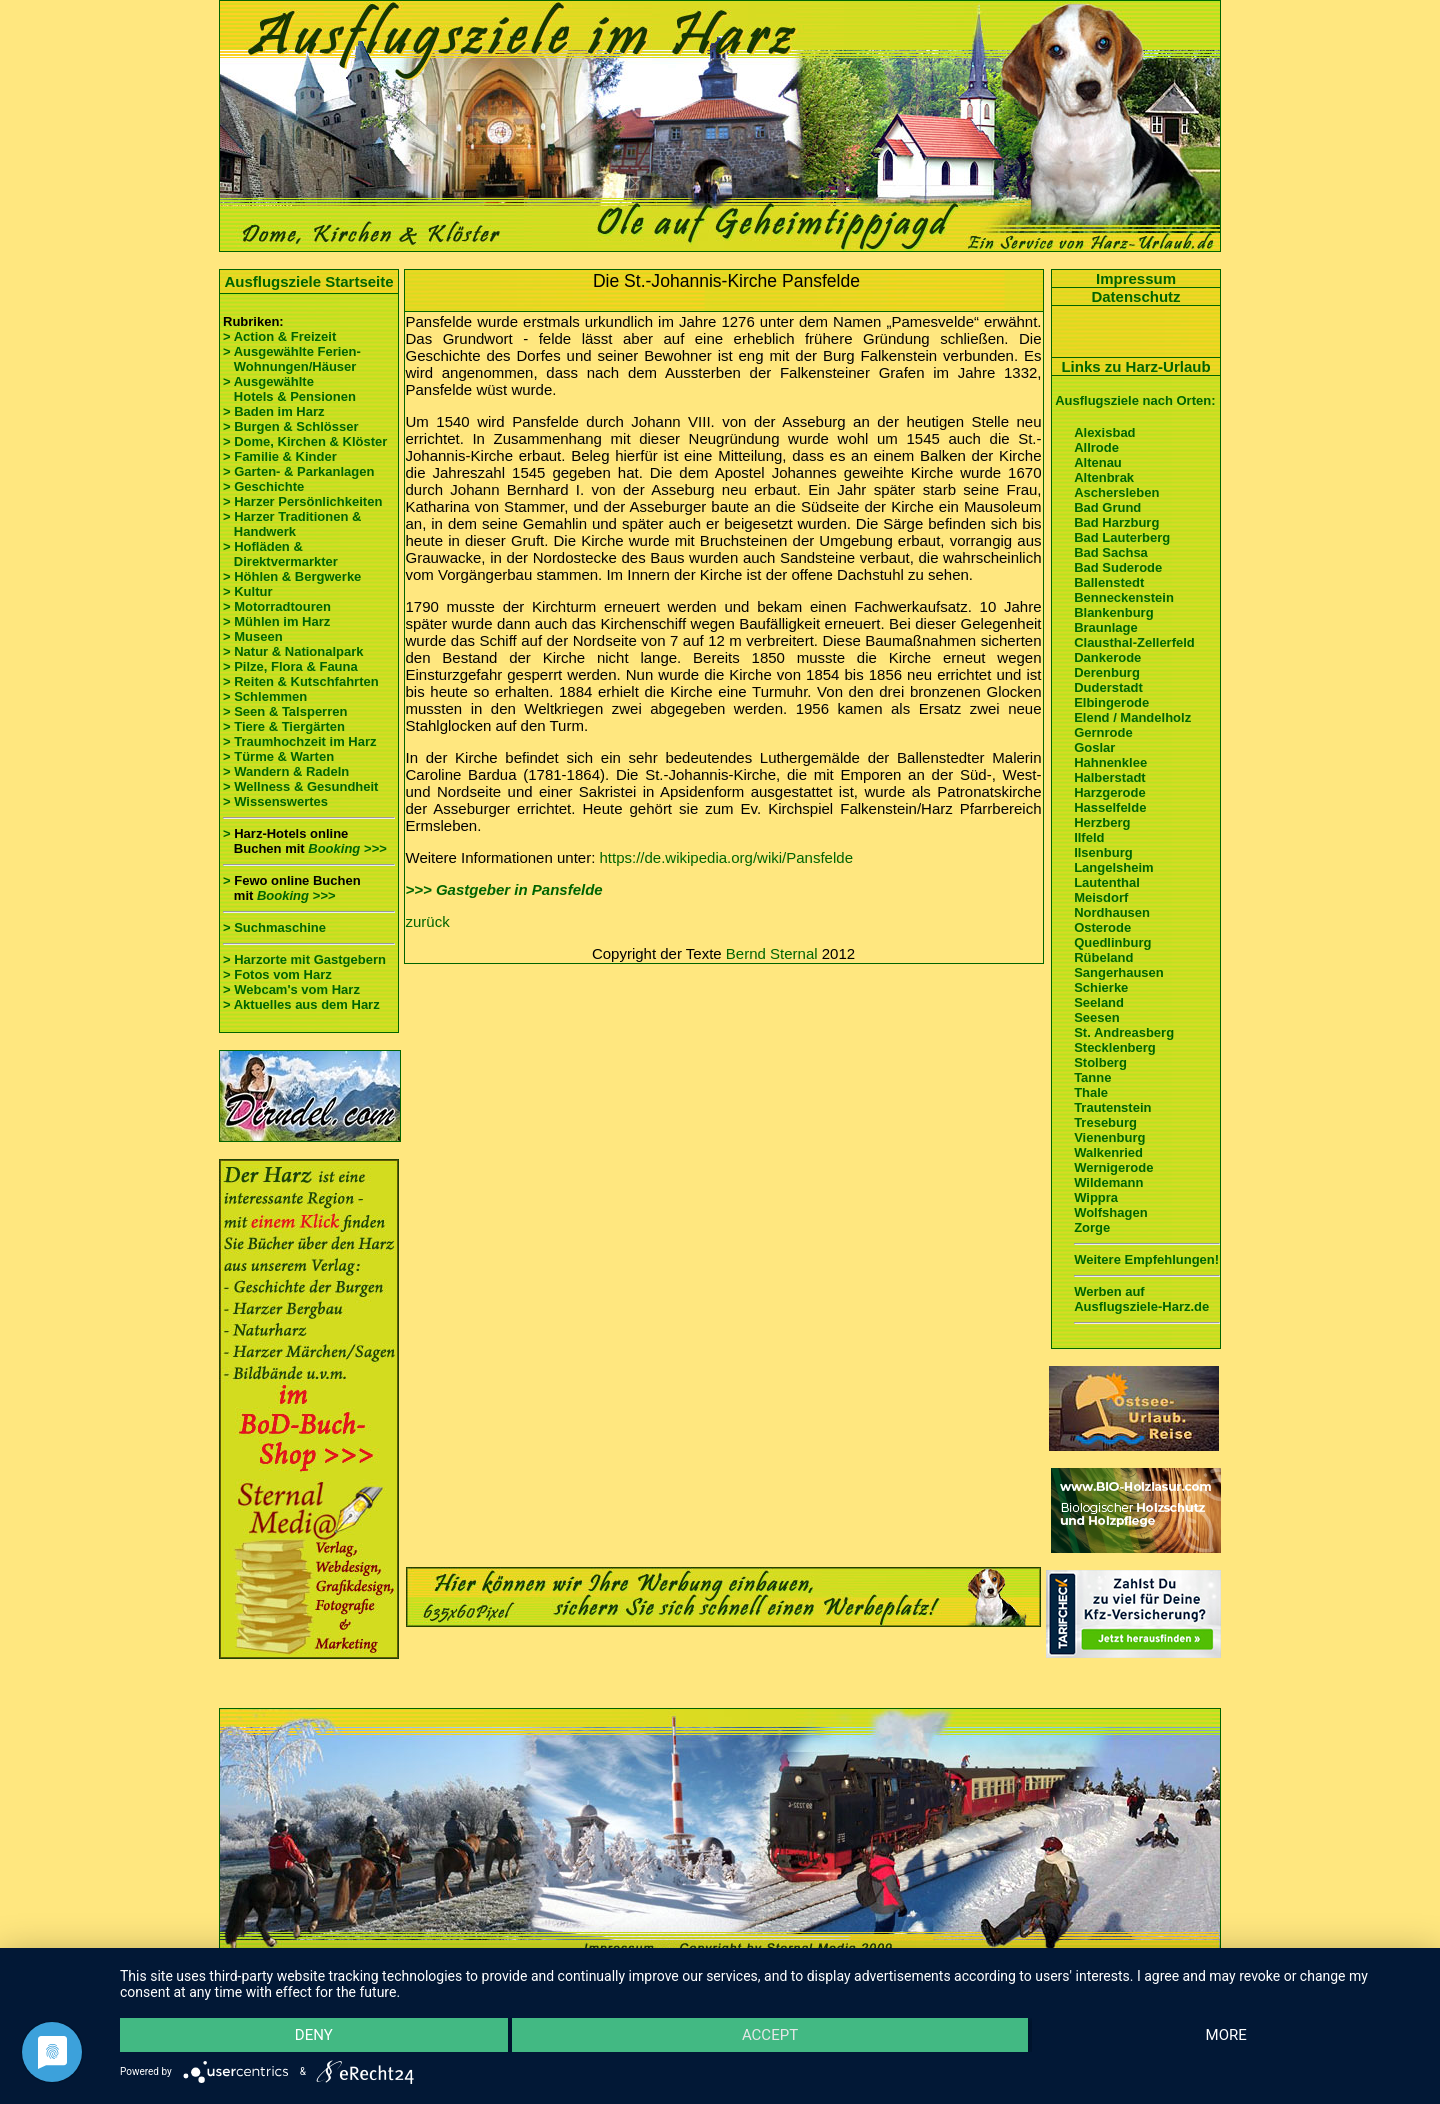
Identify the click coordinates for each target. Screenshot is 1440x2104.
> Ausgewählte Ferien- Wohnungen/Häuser (293, 359)
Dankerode (1107, 657)
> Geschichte (263, 486)
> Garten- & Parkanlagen (298, 471)
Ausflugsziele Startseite (308, 281)
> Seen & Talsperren (285, 711)
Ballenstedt (1109, 582)
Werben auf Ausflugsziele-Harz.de (1141, 1299)
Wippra (1096, 1197)
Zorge (1092, 1227)
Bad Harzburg (1116, 522)
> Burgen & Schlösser (290, 426)
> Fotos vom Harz (277, 974)
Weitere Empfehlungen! (1146, 1259)
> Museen (253, 636)
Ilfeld (1089, 837)
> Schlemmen (265, 696)
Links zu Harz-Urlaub (1135, 366)
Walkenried (1108, 1152)
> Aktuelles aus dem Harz (301, 1004)
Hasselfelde (1110, 807)
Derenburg (1107, 672)
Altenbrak (1104, 477)
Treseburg (1105, 1122)
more (1226, 2035)
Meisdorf (1101, 897)
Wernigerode (1113, 1167)
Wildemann (1108, 1182)
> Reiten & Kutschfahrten (301, 681)
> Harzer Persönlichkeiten (302, 501)
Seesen (1097, 1017)
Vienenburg (1109, 1137)
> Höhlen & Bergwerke (292, 576)
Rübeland (1103, 957)
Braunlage (1106, 627)
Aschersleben (1116, 492)
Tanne (1092, 1077)
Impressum (1136, 278)
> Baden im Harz (274, 411)
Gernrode (1103, 732)
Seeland (1099, 1002)
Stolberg (1100, 1062)
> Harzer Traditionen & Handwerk (292, 524)
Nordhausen (1112, 912)
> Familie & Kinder (280, 456)
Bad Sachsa (1111, 552)
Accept (770, 2035)
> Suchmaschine (274, 927)
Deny (314, 2035)
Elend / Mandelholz (1132, 717)
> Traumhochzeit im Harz (300, 741)
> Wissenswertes (275, 801)
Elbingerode (1111, 702)
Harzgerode (1110, 792)
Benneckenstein (1124, 597)
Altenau (1098, 462)
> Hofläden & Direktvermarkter (280, 554)
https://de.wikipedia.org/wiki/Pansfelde (726, 857)
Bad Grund (1107, 507)
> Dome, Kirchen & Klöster (305, 441)
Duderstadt (1108, 687)
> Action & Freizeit (279, 336)
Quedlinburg (1112, 942)
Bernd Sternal (772, 953)
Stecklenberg (1115, 1047)
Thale (1091, 1092)
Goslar (1094, 747)
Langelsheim (1113, 867)
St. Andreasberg (1124, 1032)
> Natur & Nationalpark (293, 651)
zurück (428, 921)
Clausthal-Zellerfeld (1134, 642)
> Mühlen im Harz (276, 621)
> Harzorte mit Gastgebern (304, 959)
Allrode (1096, 447)
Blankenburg (1113, 612)
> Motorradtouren (277, 606)
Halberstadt (1110, 777)
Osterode (1102, 927)
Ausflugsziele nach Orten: (1135, 400)
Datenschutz (1135, 296)
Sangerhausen (1119, 972)
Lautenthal (1107, 882)
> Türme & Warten (278, 756)
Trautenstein (1112, 1107)
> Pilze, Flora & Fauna (290, 666)
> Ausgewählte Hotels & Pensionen (289, 389)
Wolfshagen (1110, 1212)
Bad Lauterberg (1122, 537)
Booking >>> (347, 848)
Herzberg (1102, 822)
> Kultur (247, 591)
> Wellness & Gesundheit (300, 786)
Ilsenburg (1103, 852)
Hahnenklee (1110, 762)
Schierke (1101, 987)
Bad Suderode (1118, 567)
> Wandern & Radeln (286, 771)
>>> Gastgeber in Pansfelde (504, 889)
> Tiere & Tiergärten (284, 726)
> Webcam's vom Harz (291, 989)
